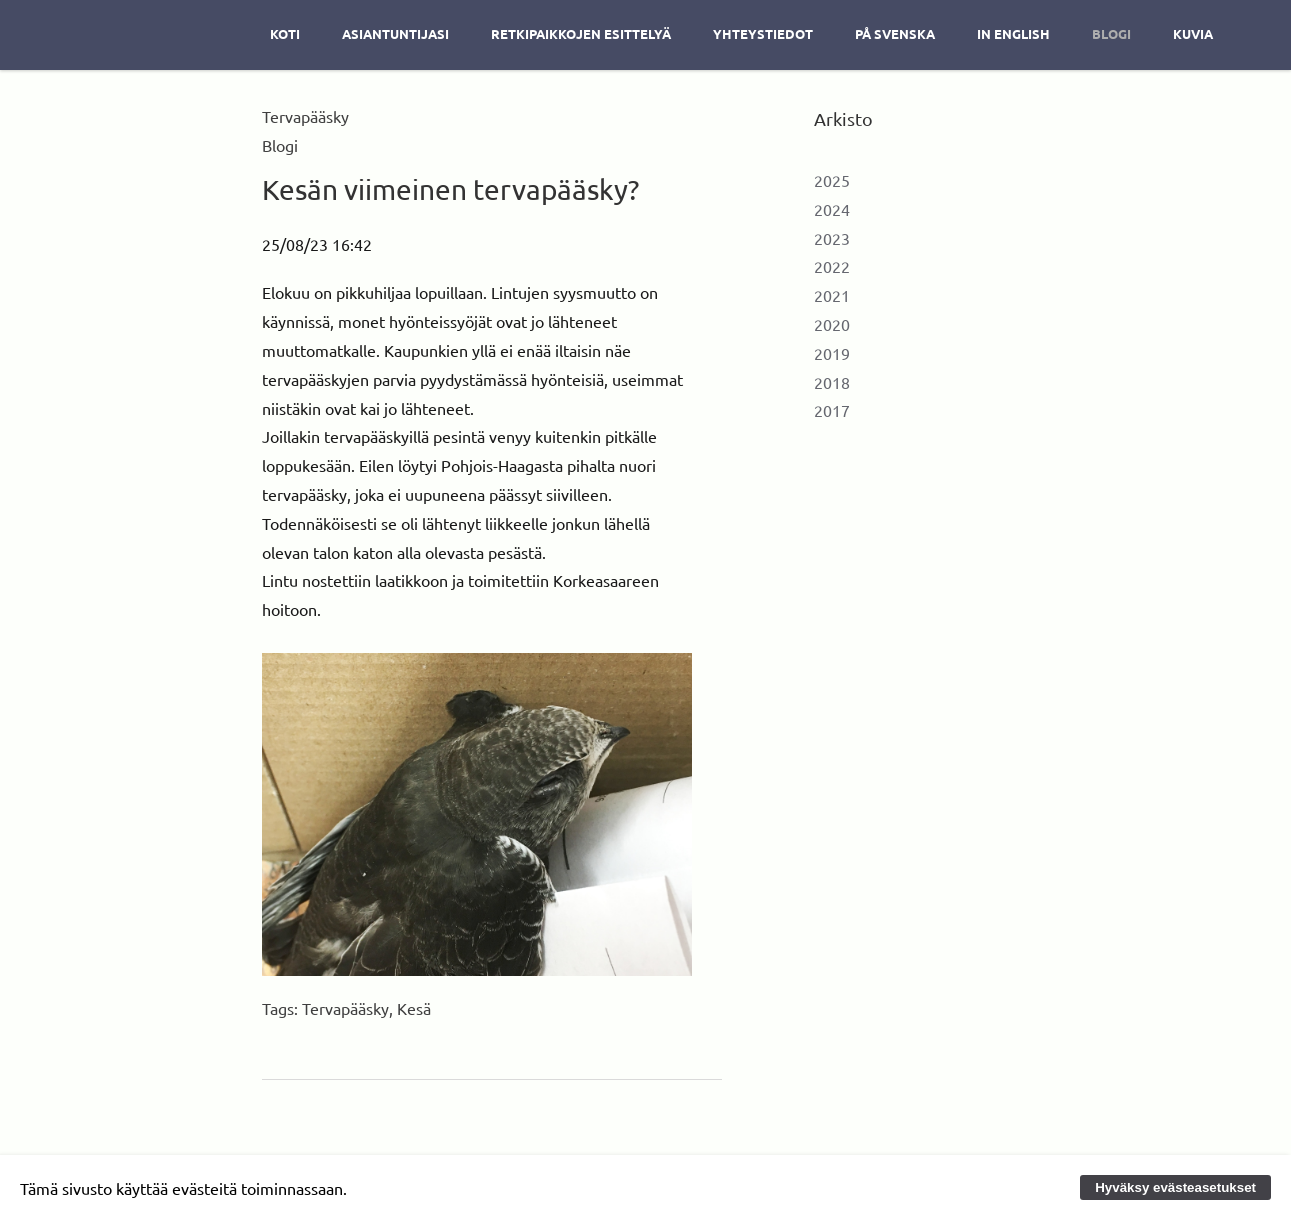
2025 (832, 180)
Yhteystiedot (763, 33)
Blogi (1111, 33)
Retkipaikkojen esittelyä (581, 33)
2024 (832, 209)
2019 (832, 353)
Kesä (414, 1008)
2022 (832, 266)
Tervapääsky (345, 1008)
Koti (285, 33)
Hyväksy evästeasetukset (1175, 1187)
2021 (832, 295)
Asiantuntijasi (395, 33)
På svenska (895, 33)
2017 (832, 410)
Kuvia (1193, 33)
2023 (832, 238)
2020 (832, 324)
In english (1013, 33)
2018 (832, 382)
